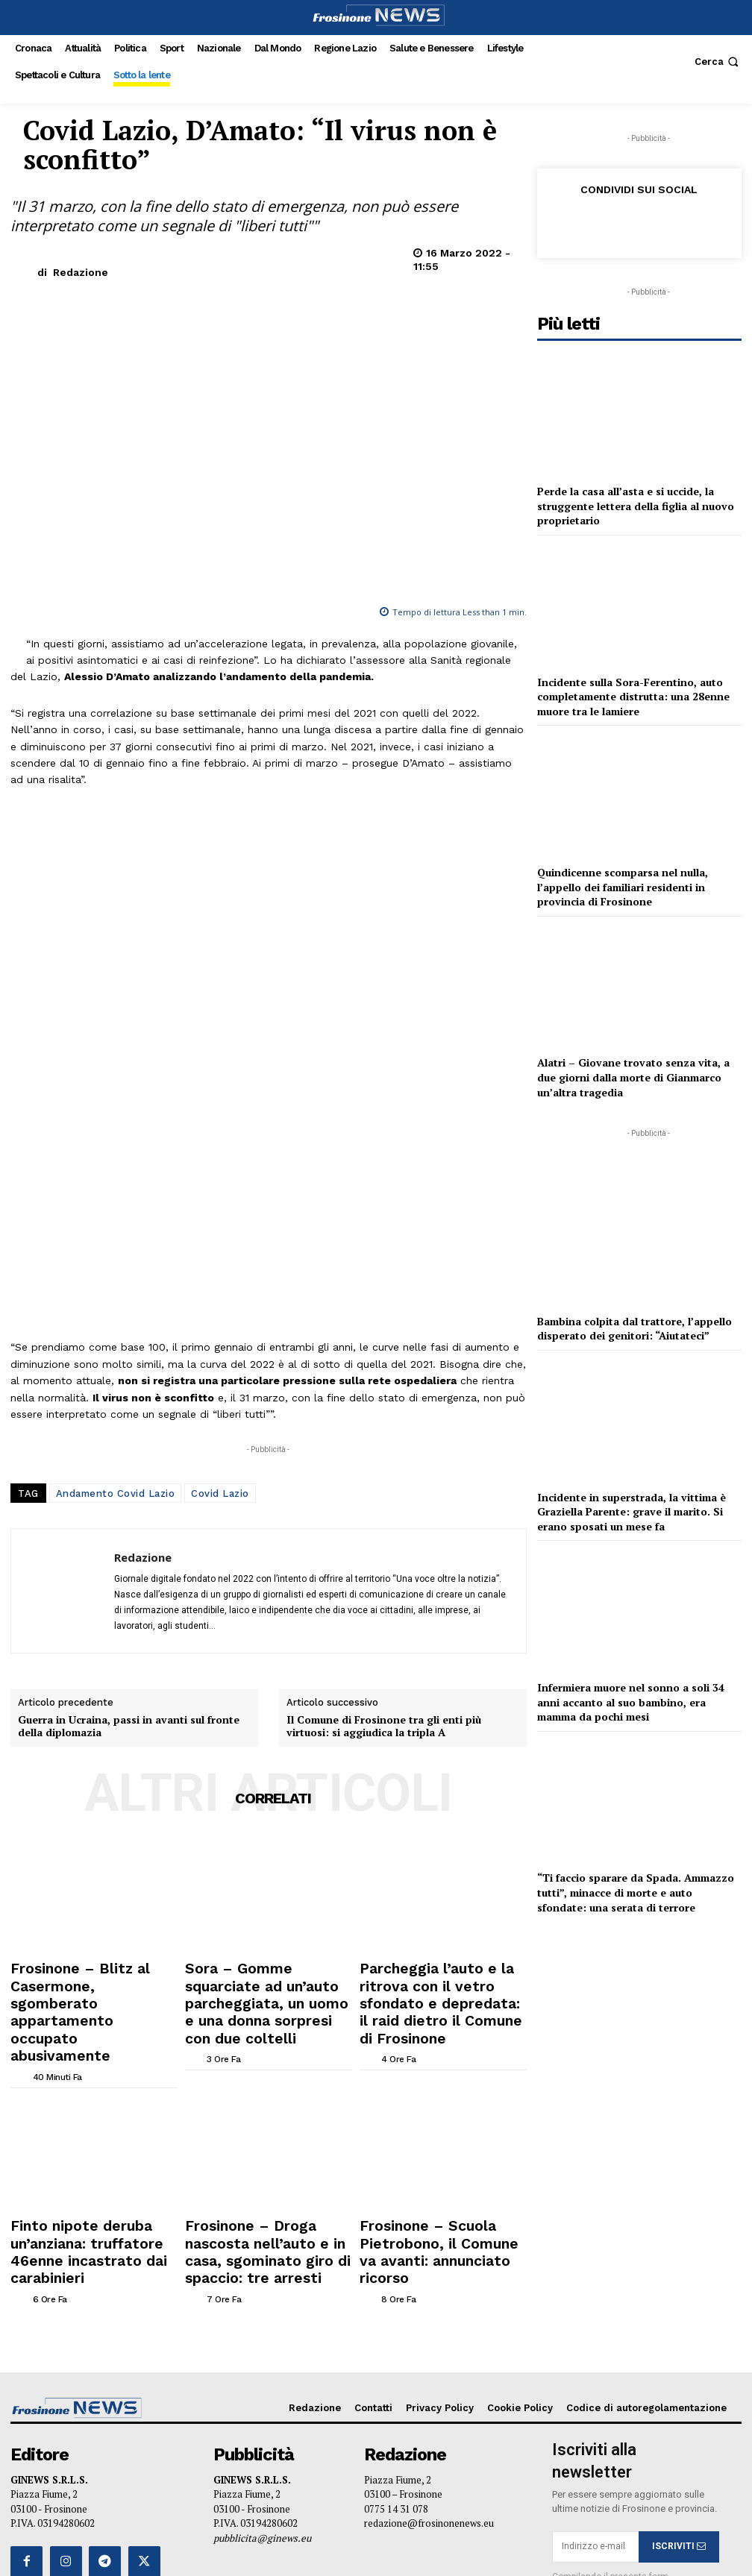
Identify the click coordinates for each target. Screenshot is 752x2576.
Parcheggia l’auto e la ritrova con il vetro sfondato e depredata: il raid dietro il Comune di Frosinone (441, 1775)
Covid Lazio (220, 1285)
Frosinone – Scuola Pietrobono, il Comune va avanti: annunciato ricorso (440, 1968)
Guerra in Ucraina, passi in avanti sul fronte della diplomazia (128, 1518)
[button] (718, 61)
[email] (595, 2245)
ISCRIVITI (679, 2245)
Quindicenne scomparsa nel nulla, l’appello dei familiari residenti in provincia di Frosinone (622, 886)
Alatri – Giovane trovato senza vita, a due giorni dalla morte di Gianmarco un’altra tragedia (633, 1077)
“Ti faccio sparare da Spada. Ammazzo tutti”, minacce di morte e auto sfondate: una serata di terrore (635, 1892)
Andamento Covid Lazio (115, 1285)
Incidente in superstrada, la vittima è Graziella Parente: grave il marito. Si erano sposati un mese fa (631, 1511)
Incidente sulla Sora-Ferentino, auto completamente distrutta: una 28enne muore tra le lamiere (633, 696)
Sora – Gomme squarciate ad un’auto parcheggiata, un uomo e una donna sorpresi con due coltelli (264, 1775)
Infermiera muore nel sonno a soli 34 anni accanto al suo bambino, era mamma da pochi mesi (630, 1702)
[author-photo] (20, 1798)
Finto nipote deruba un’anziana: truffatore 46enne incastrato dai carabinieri (89, 1968)
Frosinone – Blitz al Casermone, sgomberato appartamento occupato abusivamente (88, 1769)
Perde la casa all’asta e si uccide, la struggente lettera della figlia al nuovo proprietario (635, 505)
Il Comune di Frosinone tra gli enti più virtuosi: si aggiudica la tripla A (383, 1518)
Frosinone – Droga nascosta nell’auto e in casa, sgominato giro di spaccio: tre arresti (257, 1968)
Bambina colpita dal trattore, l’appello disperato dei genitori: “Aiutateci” (634, 1328)
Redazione (80, 272)
